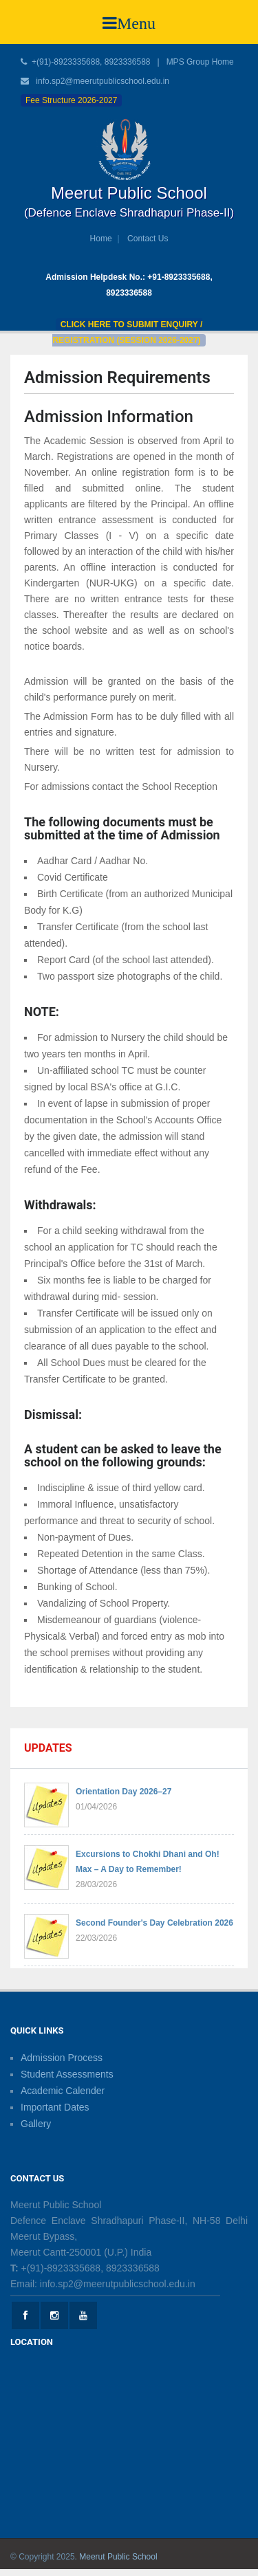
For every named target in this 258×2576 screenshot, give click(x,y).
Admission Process (62, 2057)
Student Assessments (67, 2074)
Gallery (36, 2123)
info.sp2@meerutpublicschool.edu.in (102, 81)
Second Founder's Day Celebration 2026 (154, 1923)
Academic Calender (63, 2090)
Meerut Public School (118, 2557)
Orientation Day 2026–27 (123, 1791)
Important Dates (55, 2107)
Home (101, 238)
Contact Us (147, 238)
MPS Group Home (200, 62)
